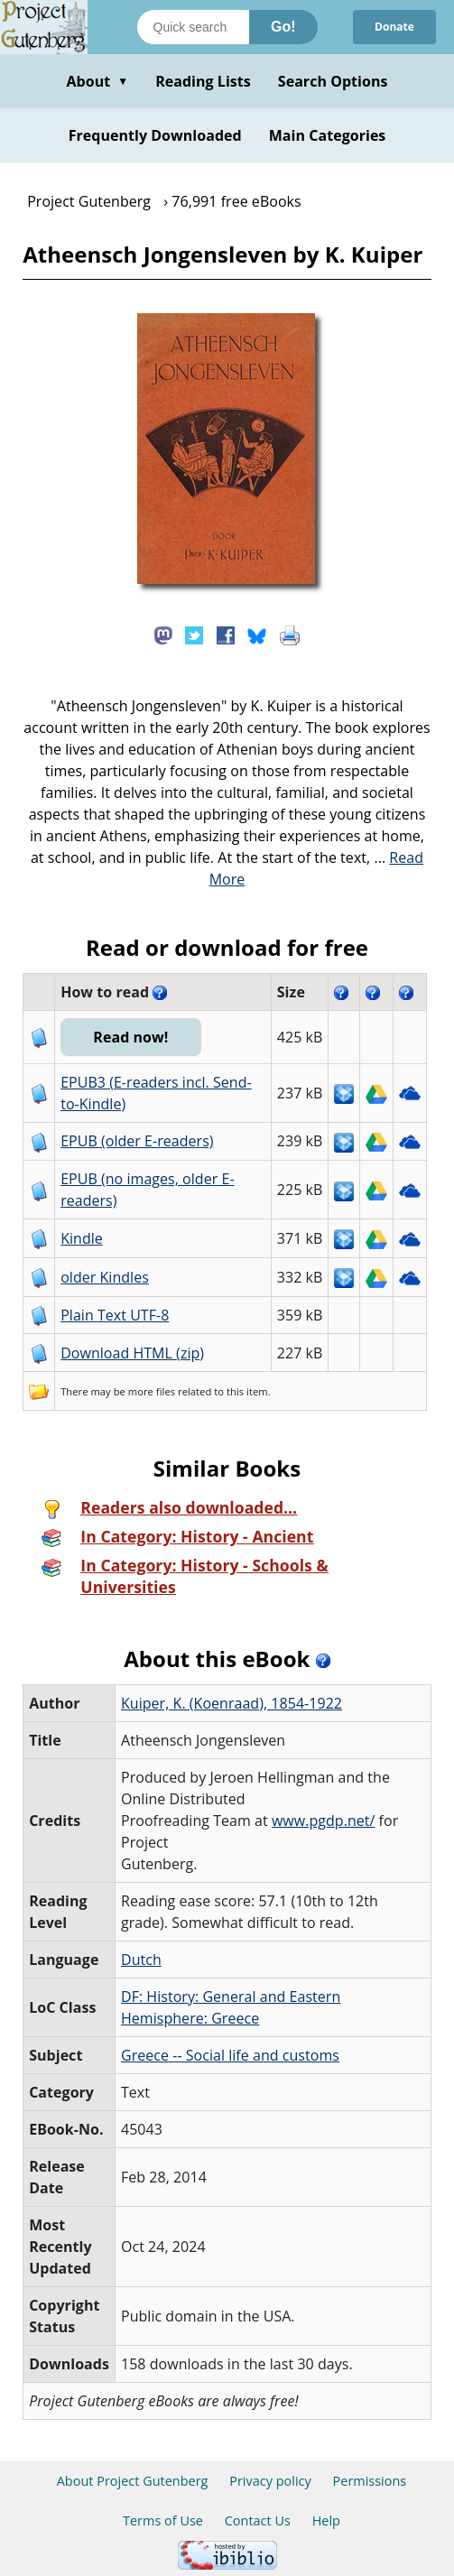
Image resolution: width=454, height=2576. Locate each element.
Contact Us (258, 2520)
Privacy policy (270, 2480)
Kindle (81, 1238)
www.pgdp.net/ (323, 1820)
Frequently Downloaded (155, 135)
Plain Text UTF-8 (114, 1315)
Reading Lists (203, 81)
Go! (283, 26)
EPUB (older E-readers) (136, 1141)
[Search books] (193, 27)
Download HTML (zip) (132, 1353)
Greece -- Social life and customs (230, 2055)
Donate (394, 26)
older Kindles (104, 1277)
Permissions (370, 2480)
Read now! (130, 1037)
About (97, 81)
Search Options (333, 81)
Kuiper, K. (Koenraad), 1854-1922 (231, 1703)
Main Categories (327, 135)
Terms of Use (163, 2520)
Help (326, 2520)
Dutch (141, 1959)
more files (151, 1391)
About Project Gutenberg (132, 2480)
